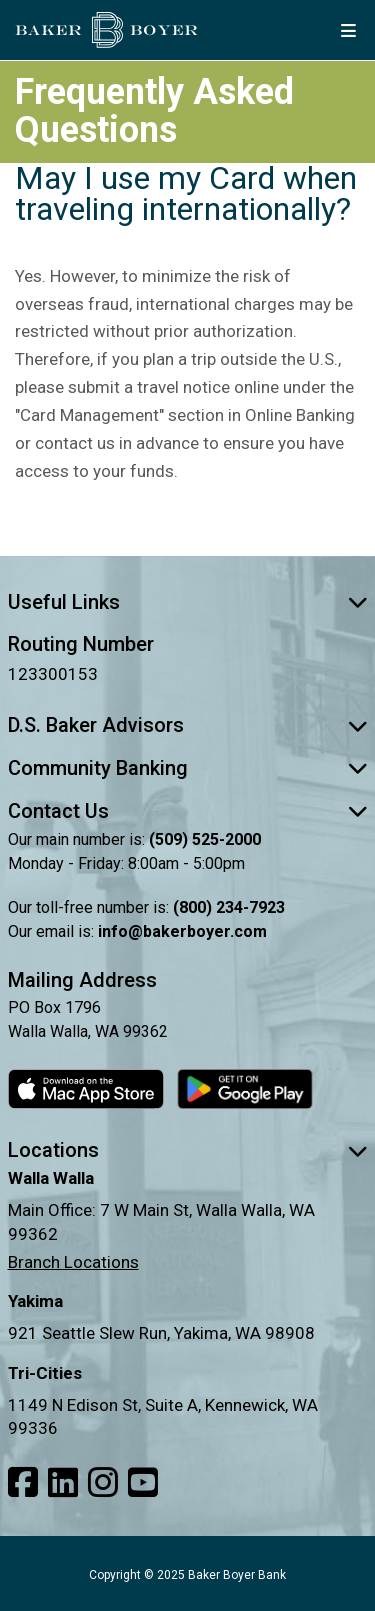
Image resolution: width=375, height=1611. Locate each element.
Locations (188, 1150)
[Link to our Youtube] (143, 1483)
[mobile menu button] (348, 30)
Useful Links (188, 602)
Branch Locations (73, 1262)
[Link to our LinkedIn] (63, 1483)
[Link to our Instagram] (103, 1483)
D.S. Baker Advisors (188, 725)
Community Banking (188, 768)
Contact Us (188, 811)
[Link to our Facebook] (23, 1483)
